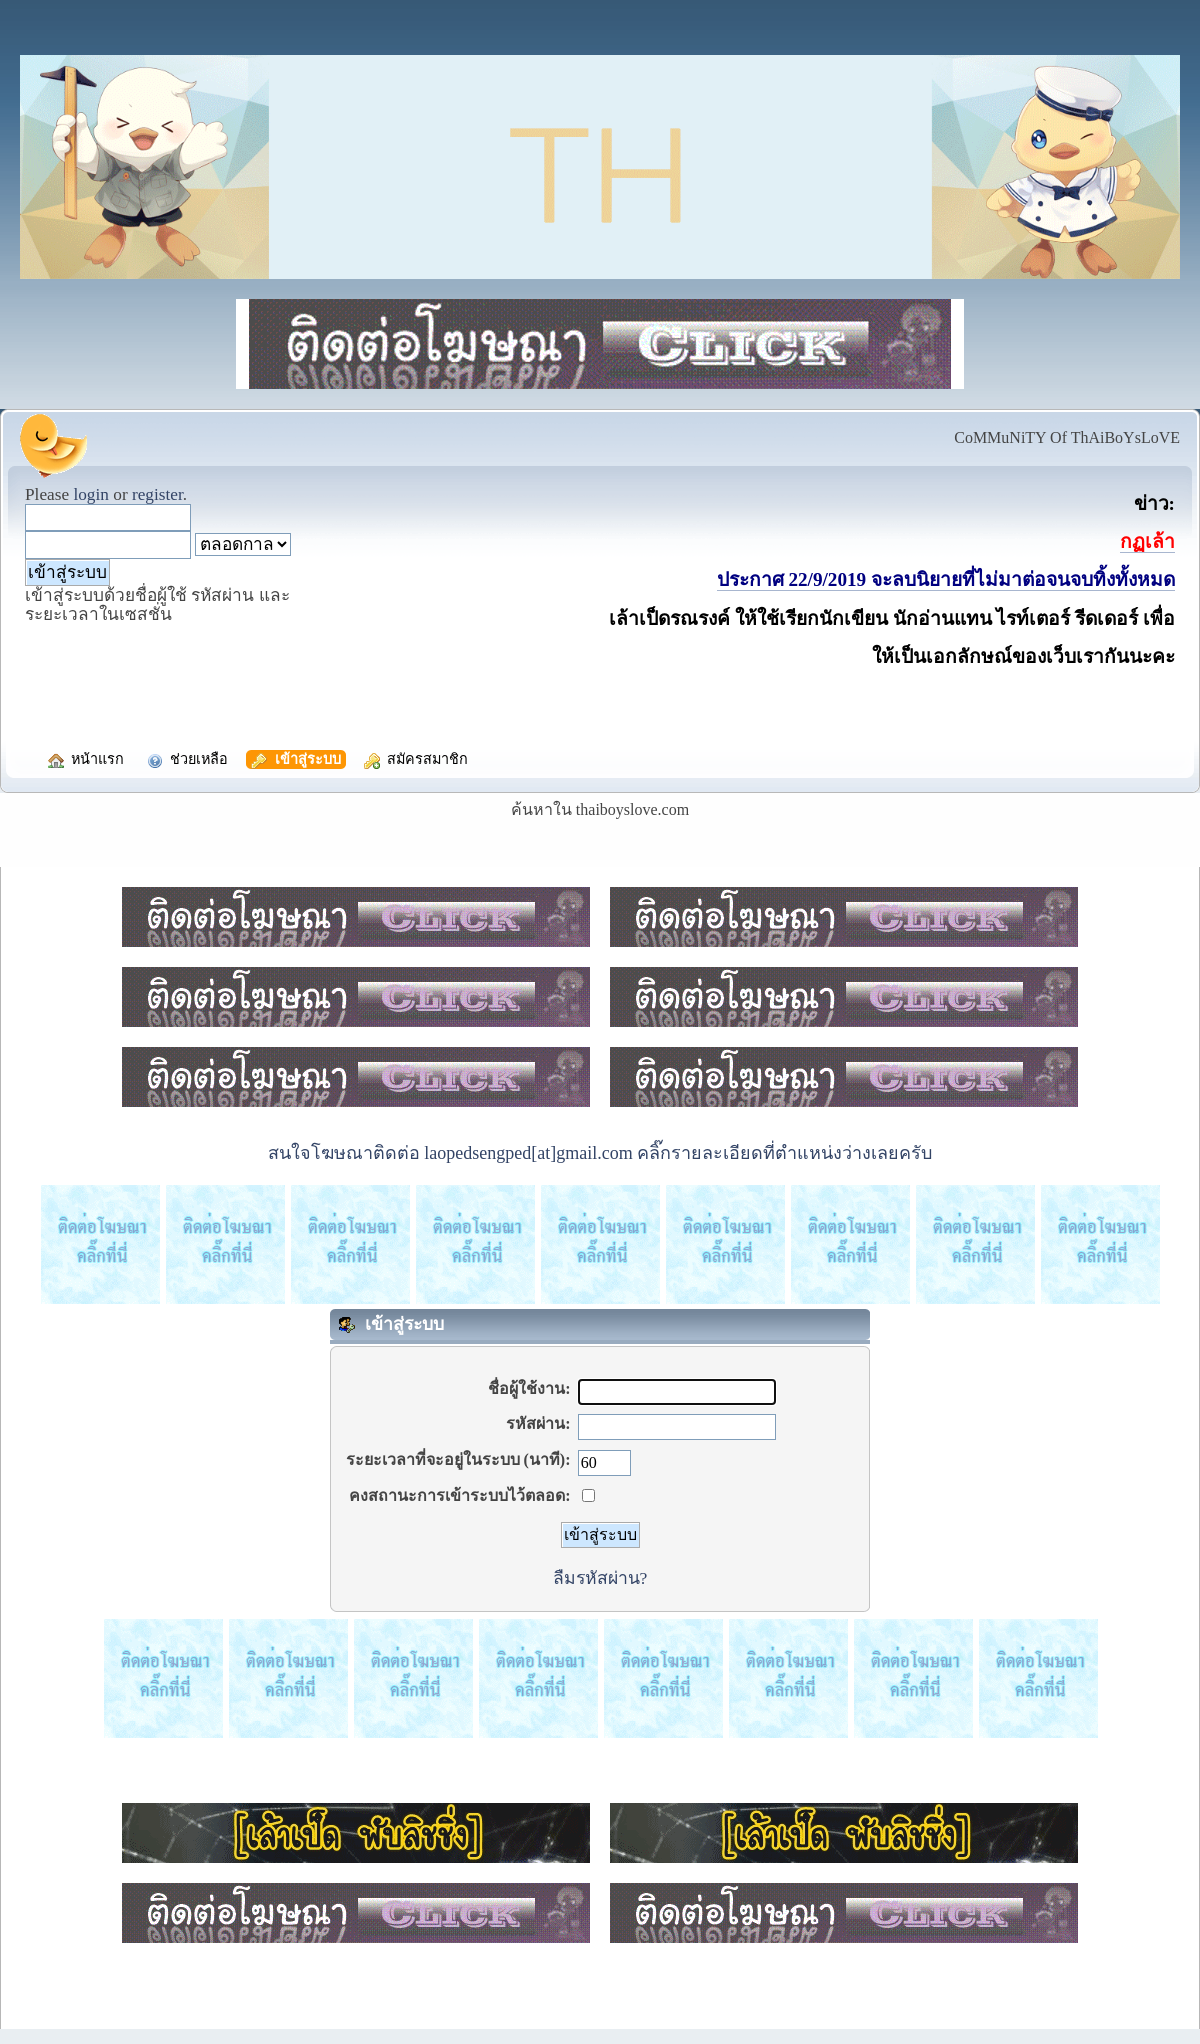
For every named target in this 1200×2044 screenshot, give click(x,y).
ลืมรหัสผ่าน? (600, 1578)
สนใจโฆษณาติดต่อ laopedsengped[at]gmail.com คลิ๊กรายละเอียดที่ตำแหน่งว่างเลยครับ (600, 1153)
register (157, 494)
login (91, 494)
